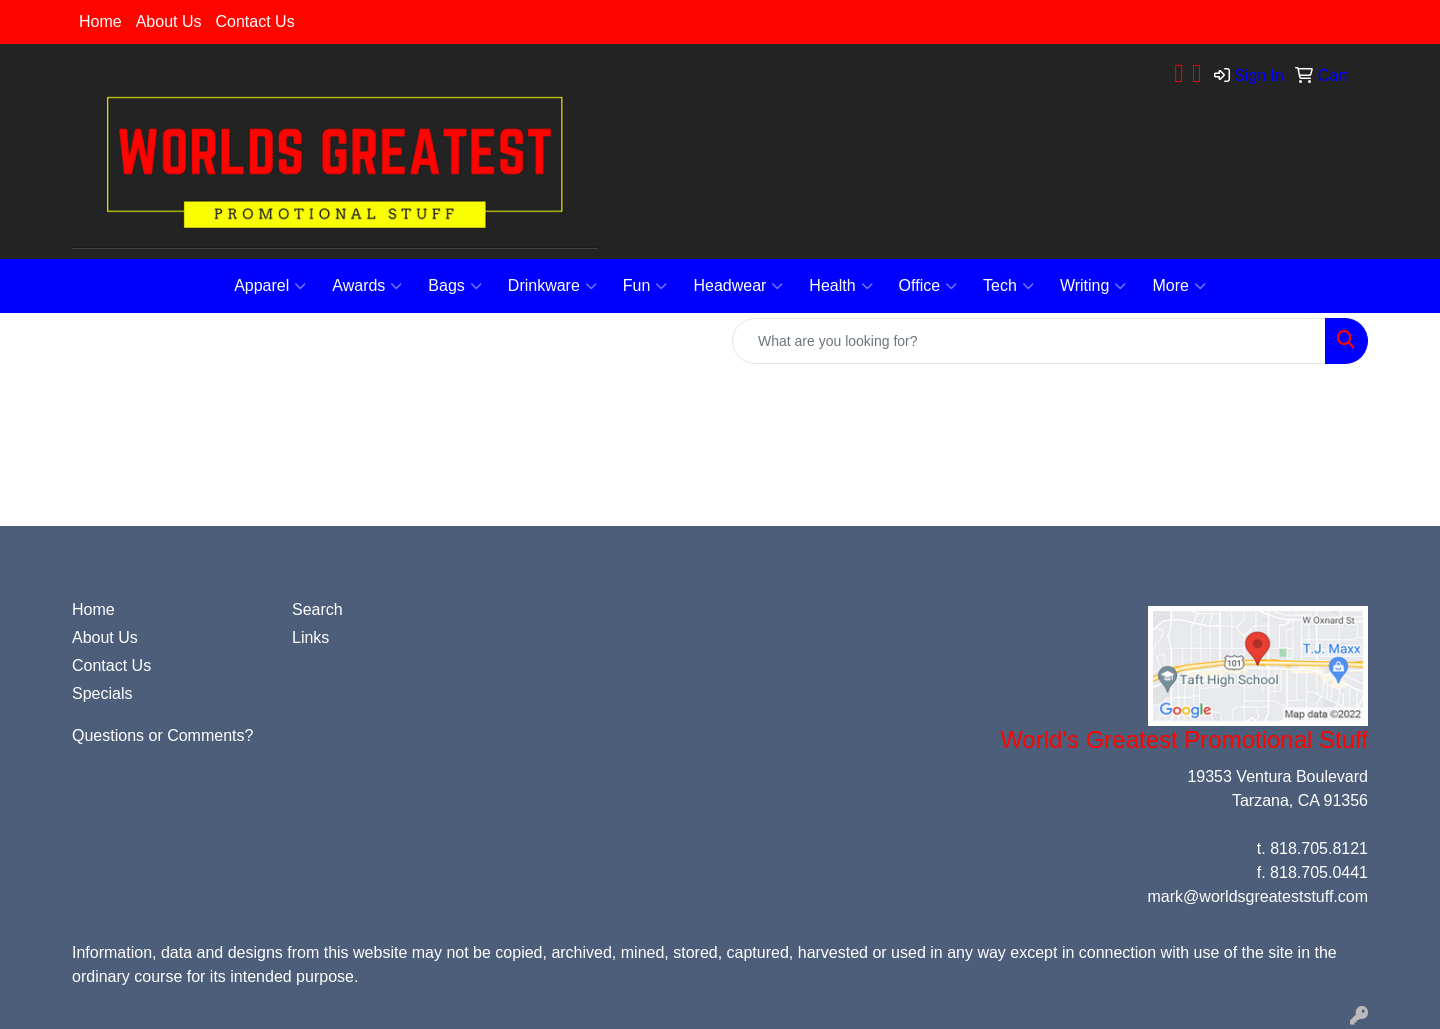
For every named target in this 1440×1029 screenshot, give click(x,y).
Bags (454, 286)
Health (840, 286)
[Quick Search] (1029, 341)
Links (310, 637)
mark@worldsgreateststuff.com (1258, 896)
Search (317, 609)
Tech (1008, 286)
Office (928, 286)
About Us (169, 21)
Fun (645, 286)
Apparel (270, 286)
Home (100, 21)
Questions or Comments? (162, 735)
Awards (367, 286)
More (1178, 286)
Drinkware (552, 286)
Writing (1093, 286)
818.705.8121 (1319, 848)
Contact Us (255, 21)
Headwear (738, 286)
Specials (102, 693)
